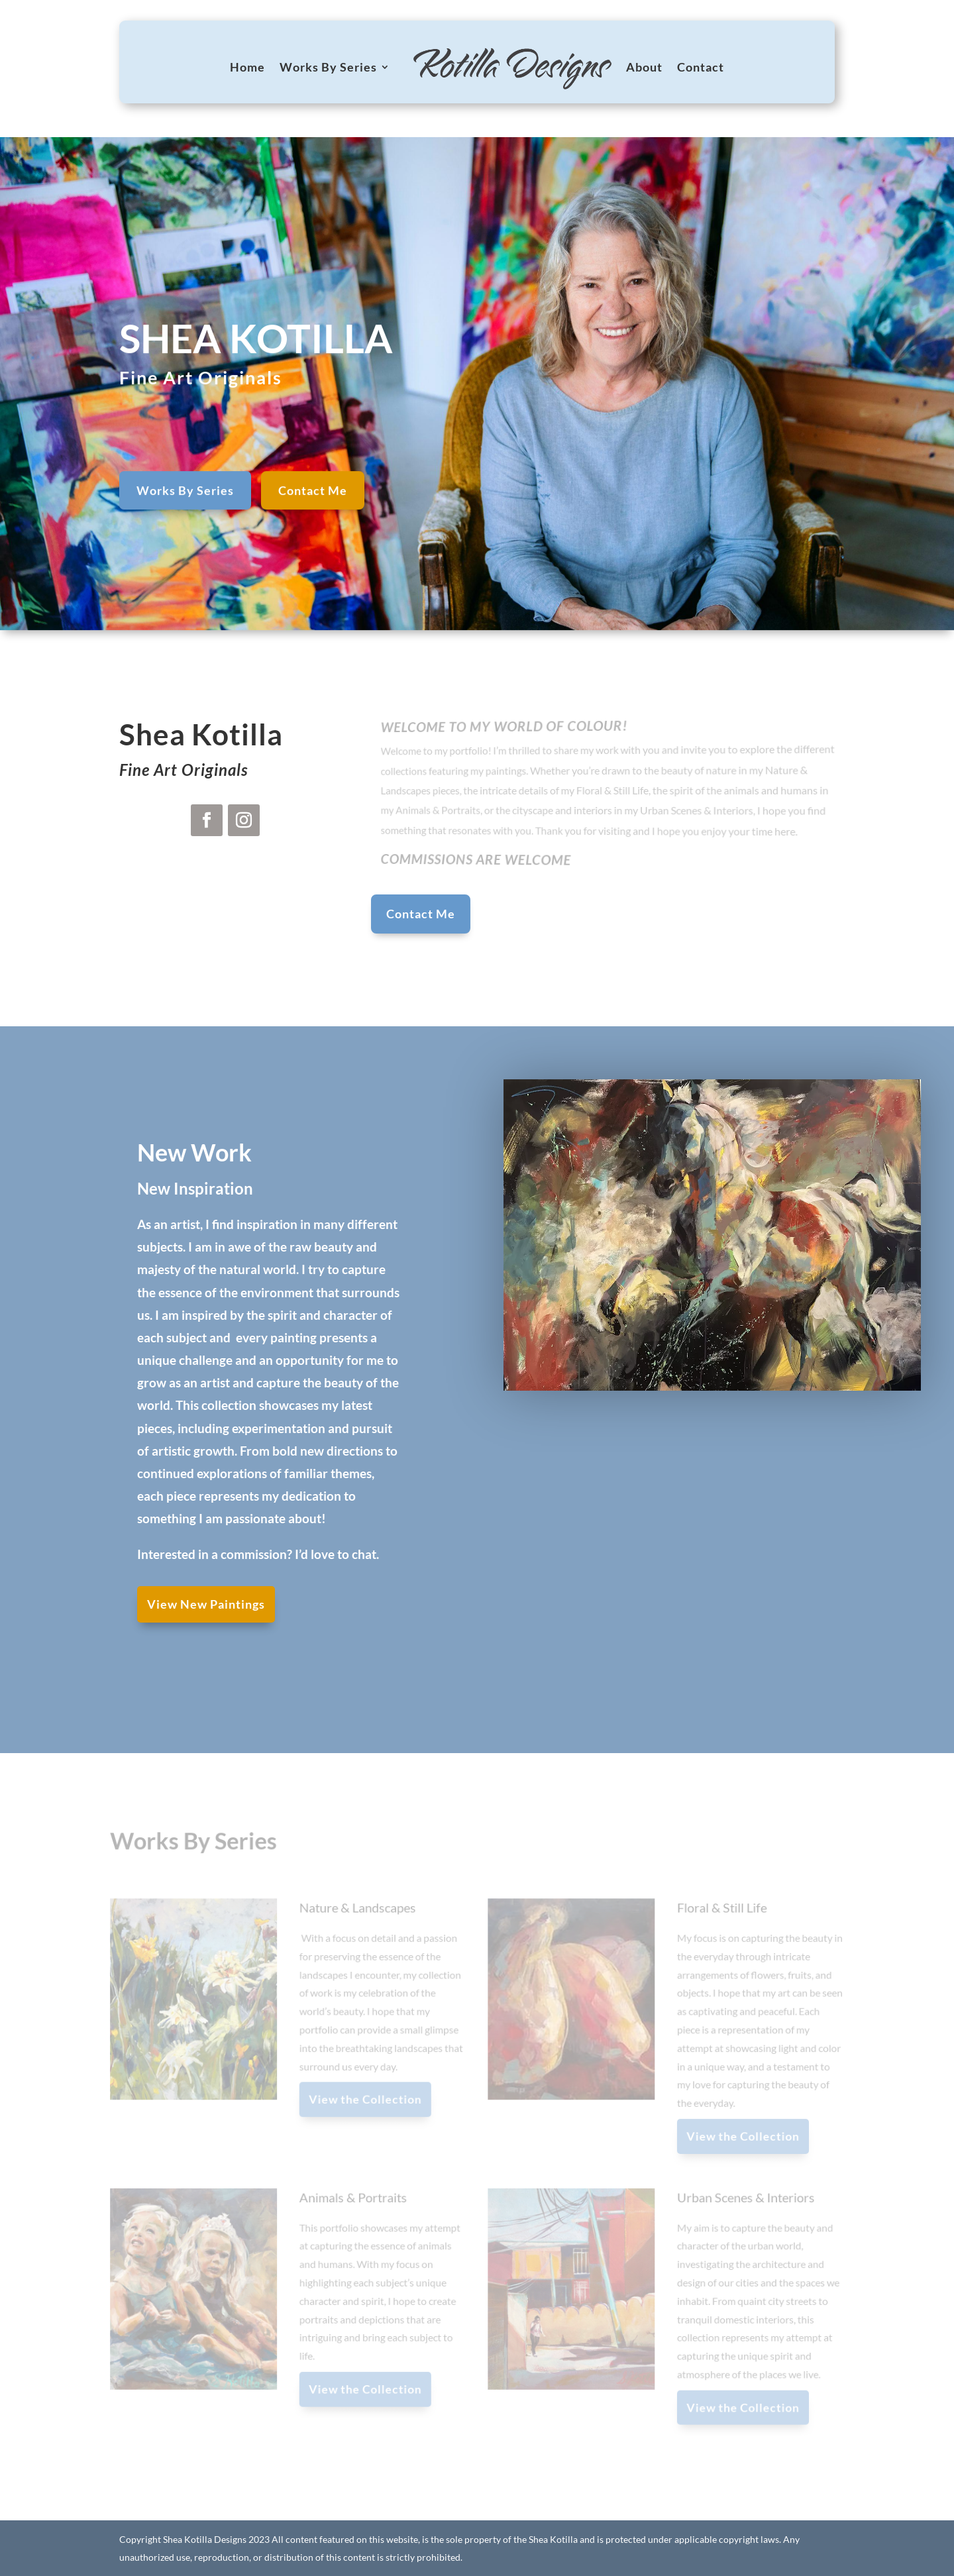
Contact (700, 67)
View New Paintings (206, 1604)
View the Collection (367, 2100)
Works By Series (328, 67)
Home (247, 67)
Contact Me (312, 503)
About (644, 67)
